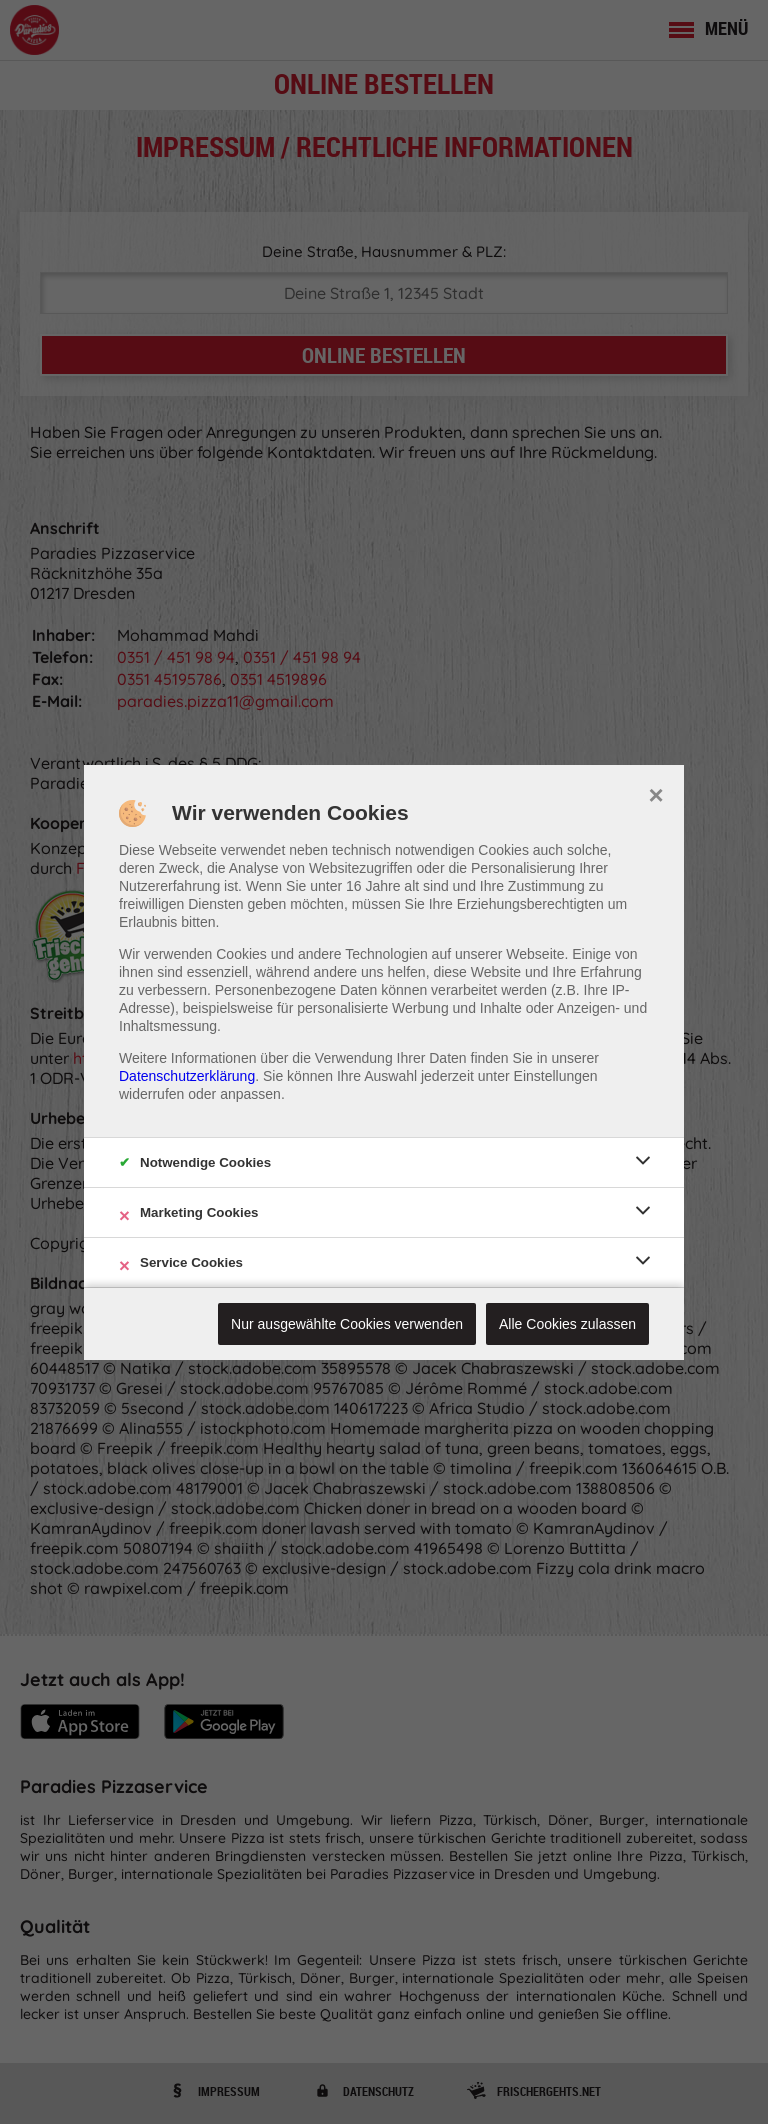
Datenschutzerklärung (187, 1076)
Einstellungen (556, 1076)
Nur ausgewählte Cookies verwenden (347, 1324)
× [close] (655, 793)
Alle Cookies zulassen (567, 1324)
